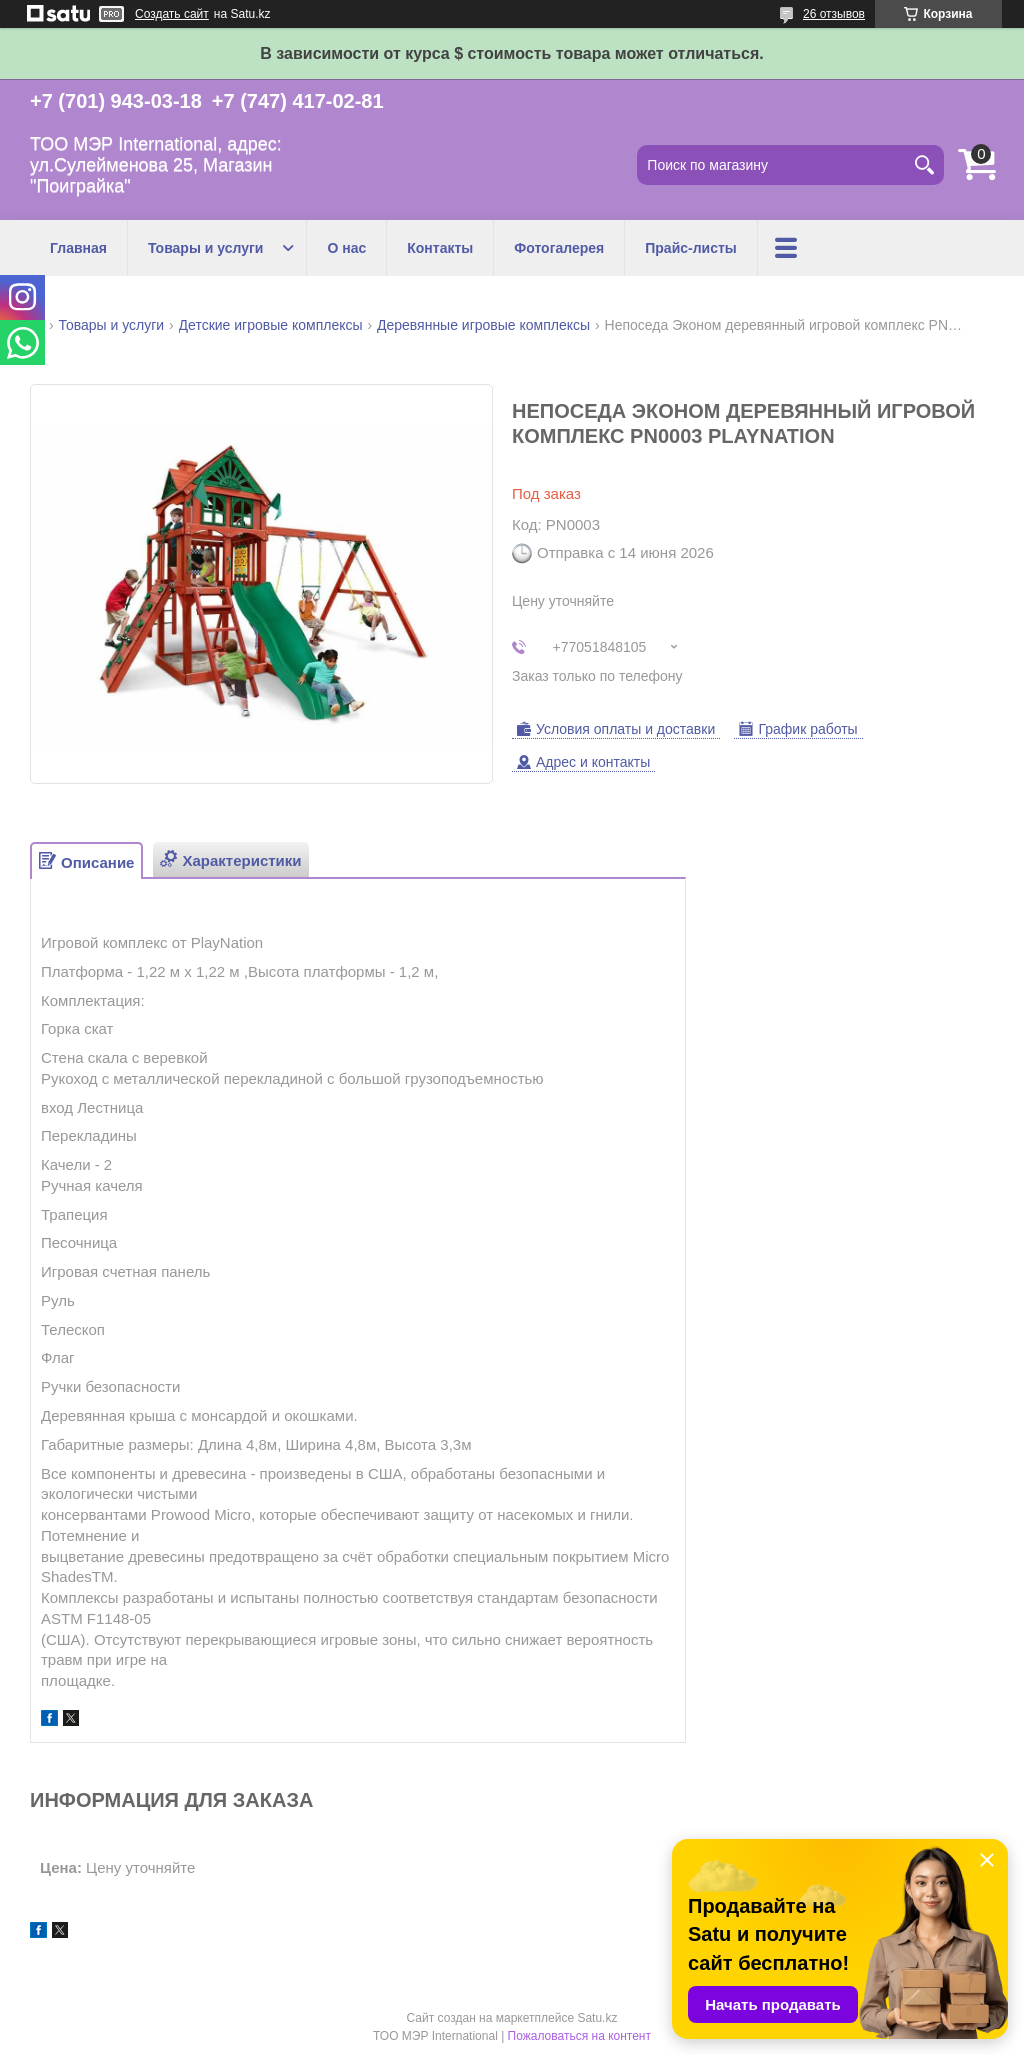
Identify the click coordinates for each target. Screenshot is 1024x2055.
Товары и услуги (205, 248)
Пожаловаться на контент (579, 2036)
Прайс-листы (691, 248)
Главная (78, 248)
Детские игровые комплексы (271, 325)
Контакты (440, 248)
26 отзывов (834, 14)
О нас (346, 248)
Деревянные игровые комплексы (483, 325)
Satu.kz (597, 2018)
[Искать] (924, 165)
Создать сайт (172, 14)
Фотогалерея (559, 248)
